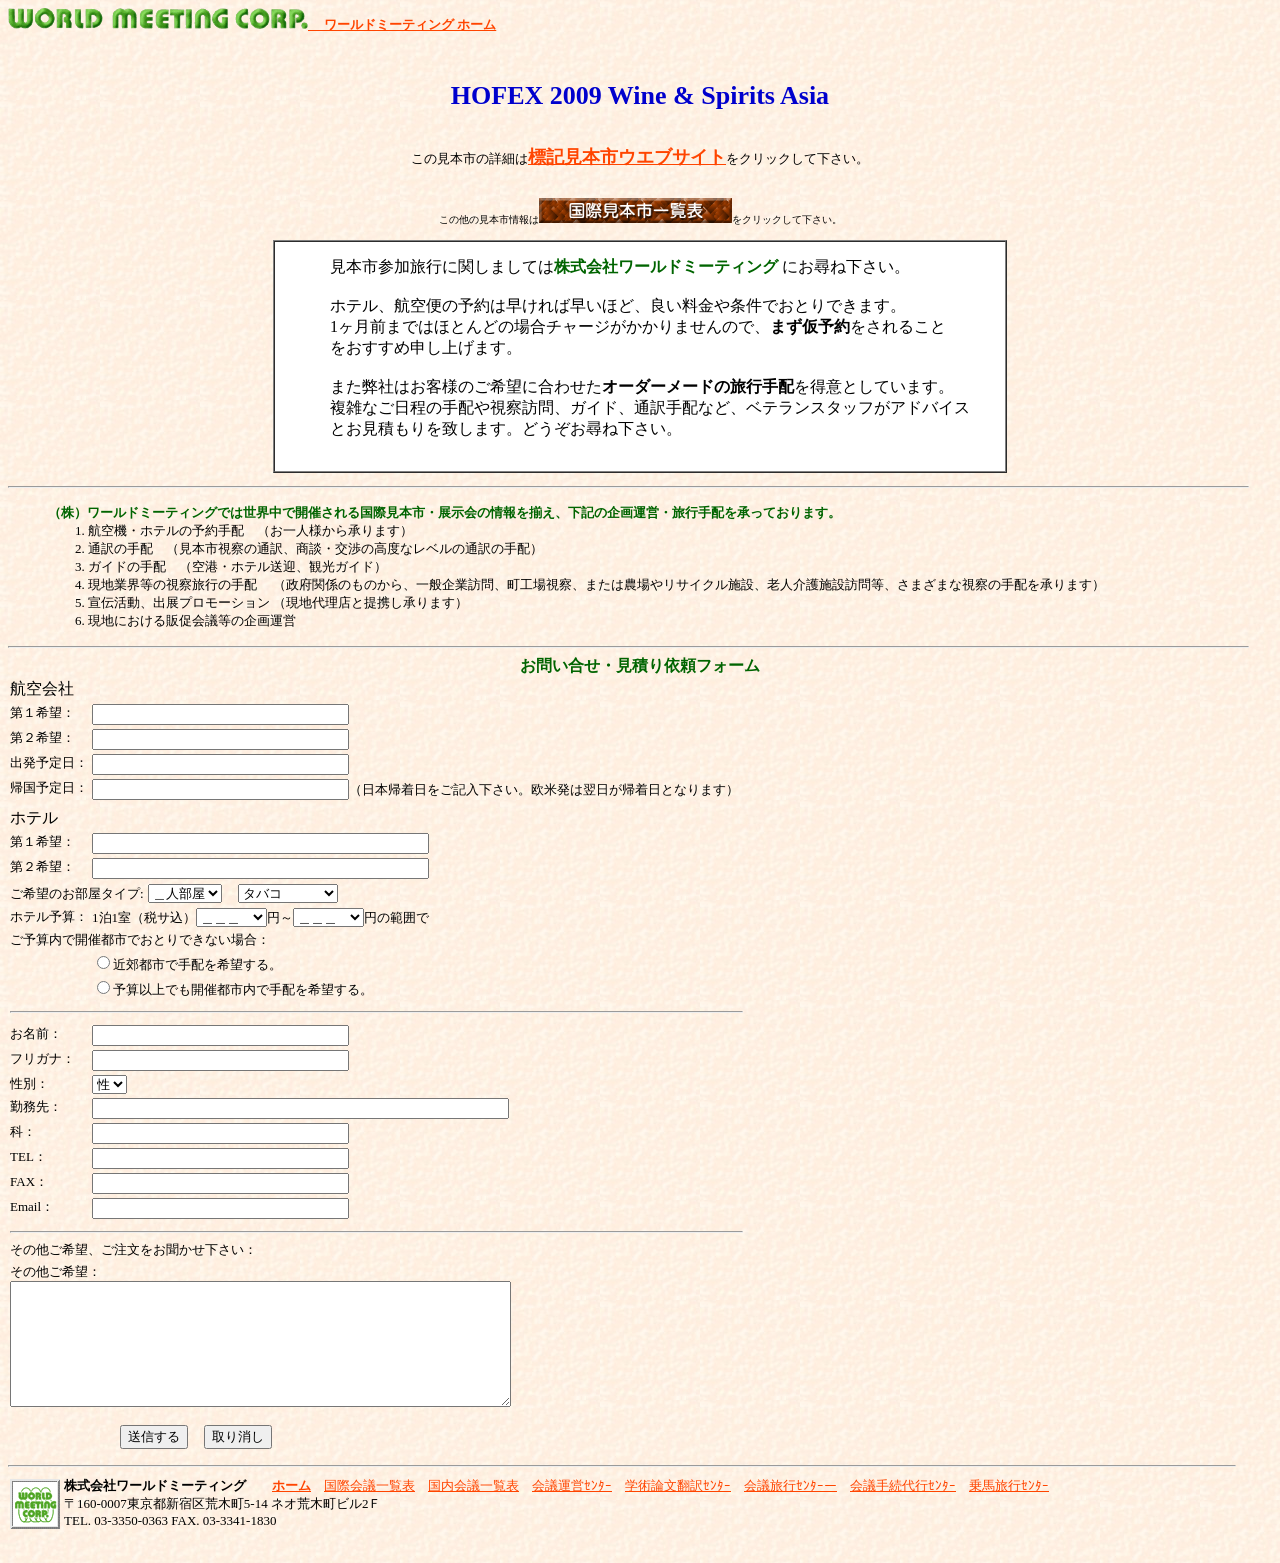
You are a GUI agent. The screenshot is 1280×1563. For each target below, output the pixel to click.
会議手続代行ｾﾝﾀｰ (903, 1509)
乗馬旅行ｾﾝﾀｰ (1009, 1509)
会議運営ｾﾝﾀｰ (572, 1509)
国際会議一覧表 (369, 1509)
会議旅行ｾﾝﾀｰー (790, 1509)
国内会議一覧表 (473, 1509)
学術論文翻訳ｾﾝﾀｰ (678, 1509)
